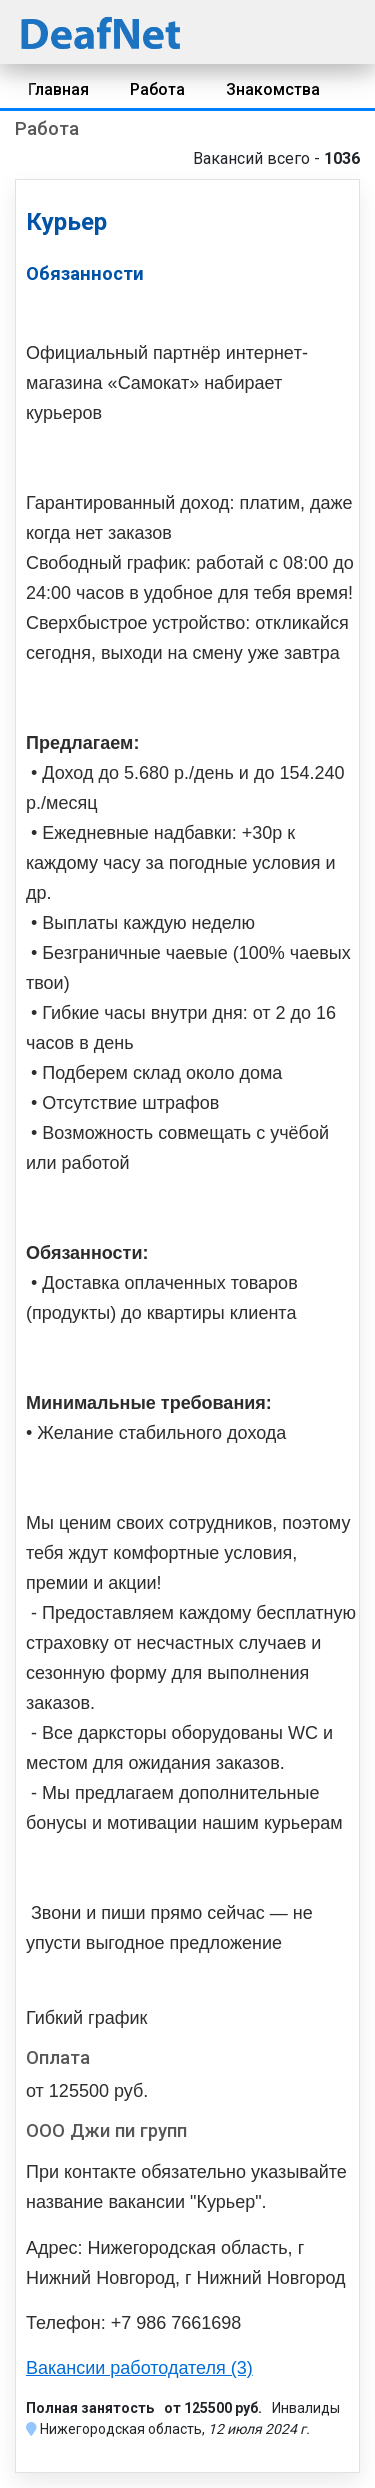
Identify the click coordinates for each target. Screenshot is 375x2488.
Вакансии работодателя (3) (139, 2368)
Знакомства (273, 89)
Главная (58, 89)
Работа (157, 89)
